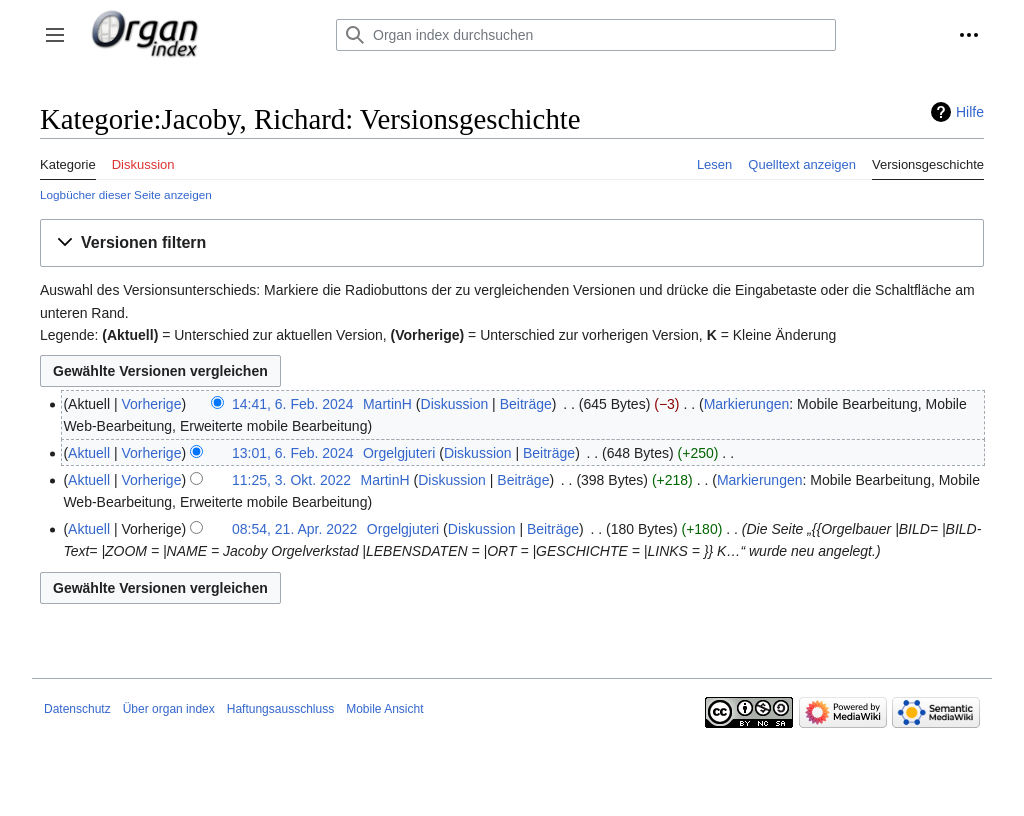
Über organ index (169, 709)
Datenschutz (77, 709)
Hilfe (970, 112)
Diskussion (455, 404)
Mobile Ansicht (384, 709)
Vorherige (152, 404)
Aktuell (89, 453)
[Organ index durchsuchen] (586, 35)
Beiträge (526, 404)
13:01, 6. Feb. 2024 (292, 453)
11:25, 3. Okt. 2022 (291, 480)
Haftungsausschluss (280, 709)
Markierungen (747, 404)
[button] (55, 35)
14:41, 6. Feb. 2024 (292, 404)
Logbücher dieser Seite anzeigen (126, 194)
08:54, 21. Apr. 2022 (294, 529)
